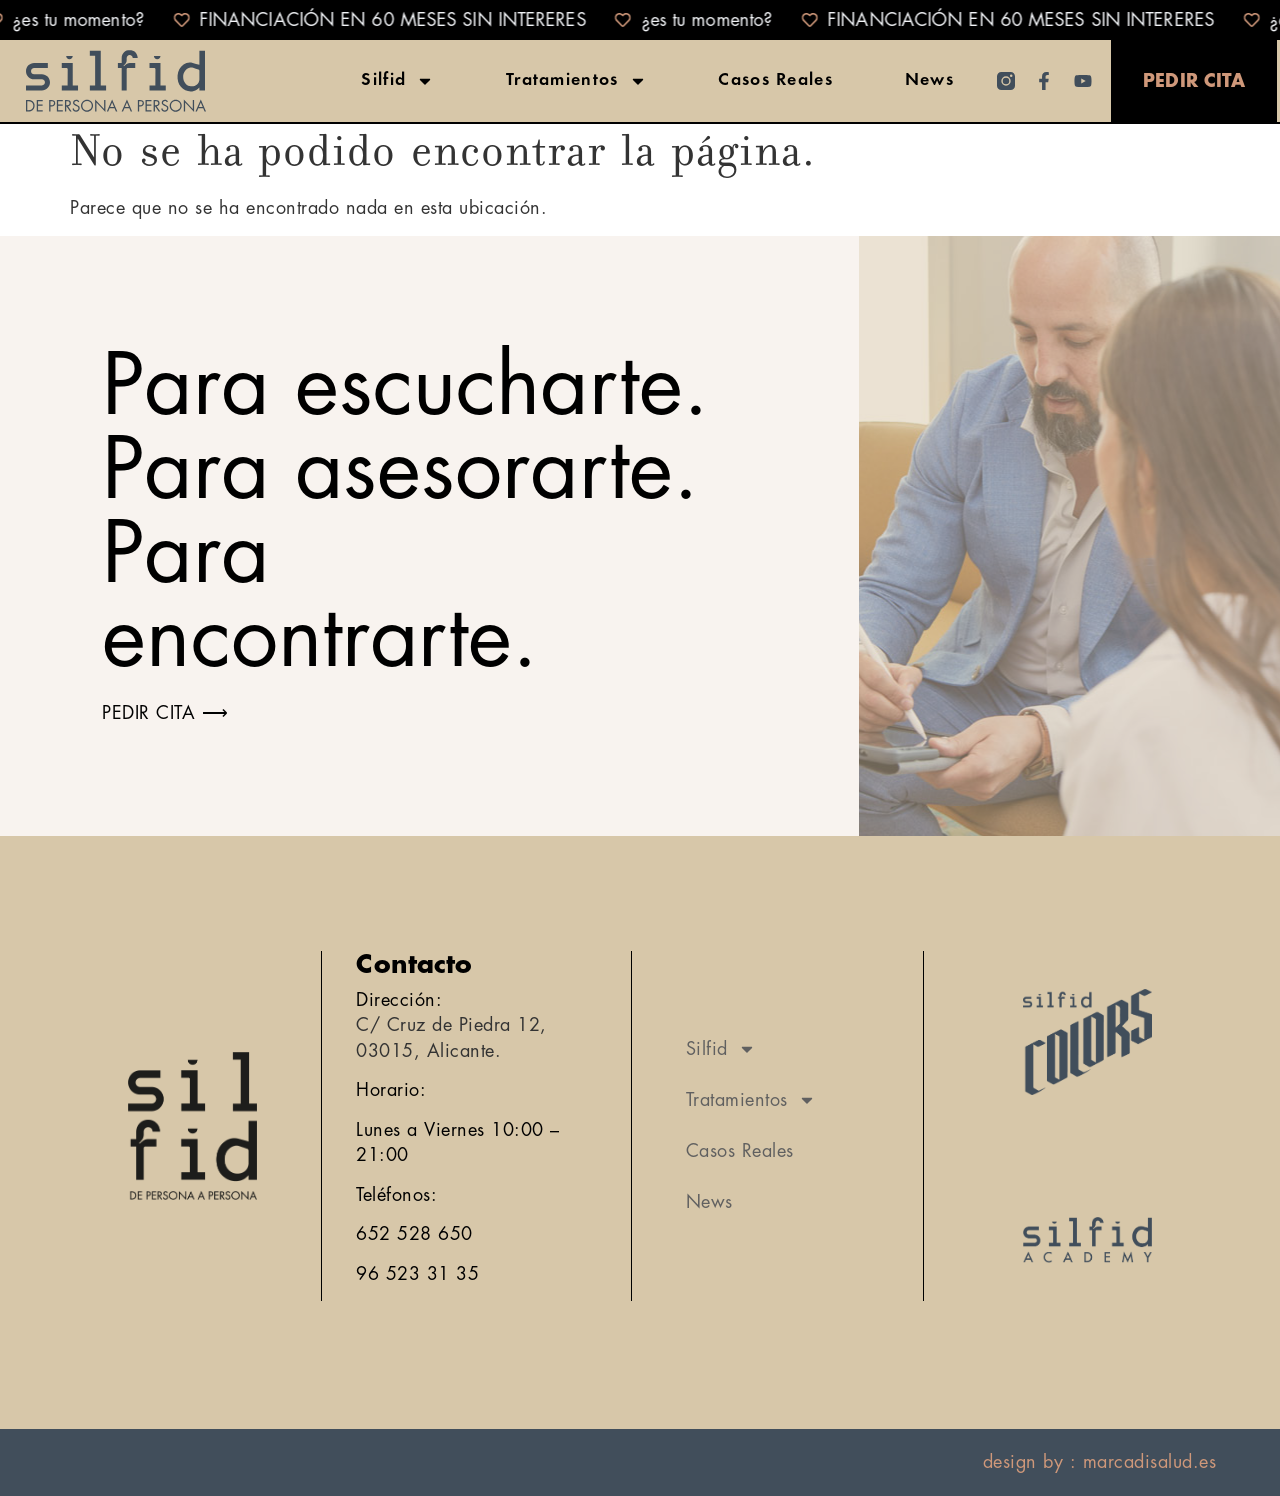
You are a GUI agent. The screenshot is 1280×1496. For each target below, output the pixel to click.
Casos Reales (775, 81)
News (929, 81)
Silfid (397, 81)
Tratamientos (576, 81)
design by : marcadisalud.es (1100, 1462)
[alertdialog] (640, 20)
